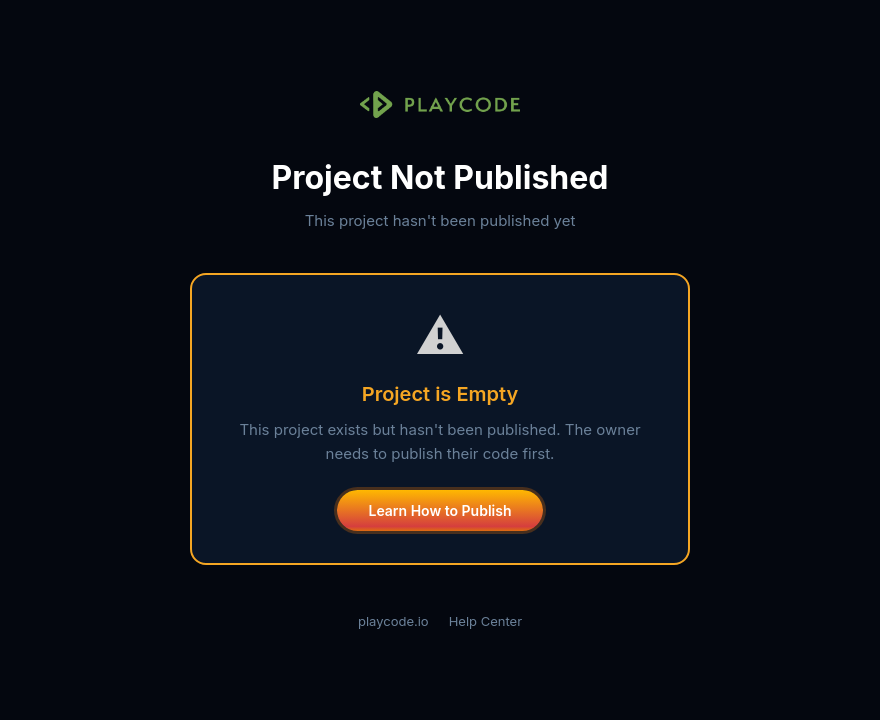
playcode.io (393, 621)
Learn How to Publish (440, 510)
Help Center (485, 621)
